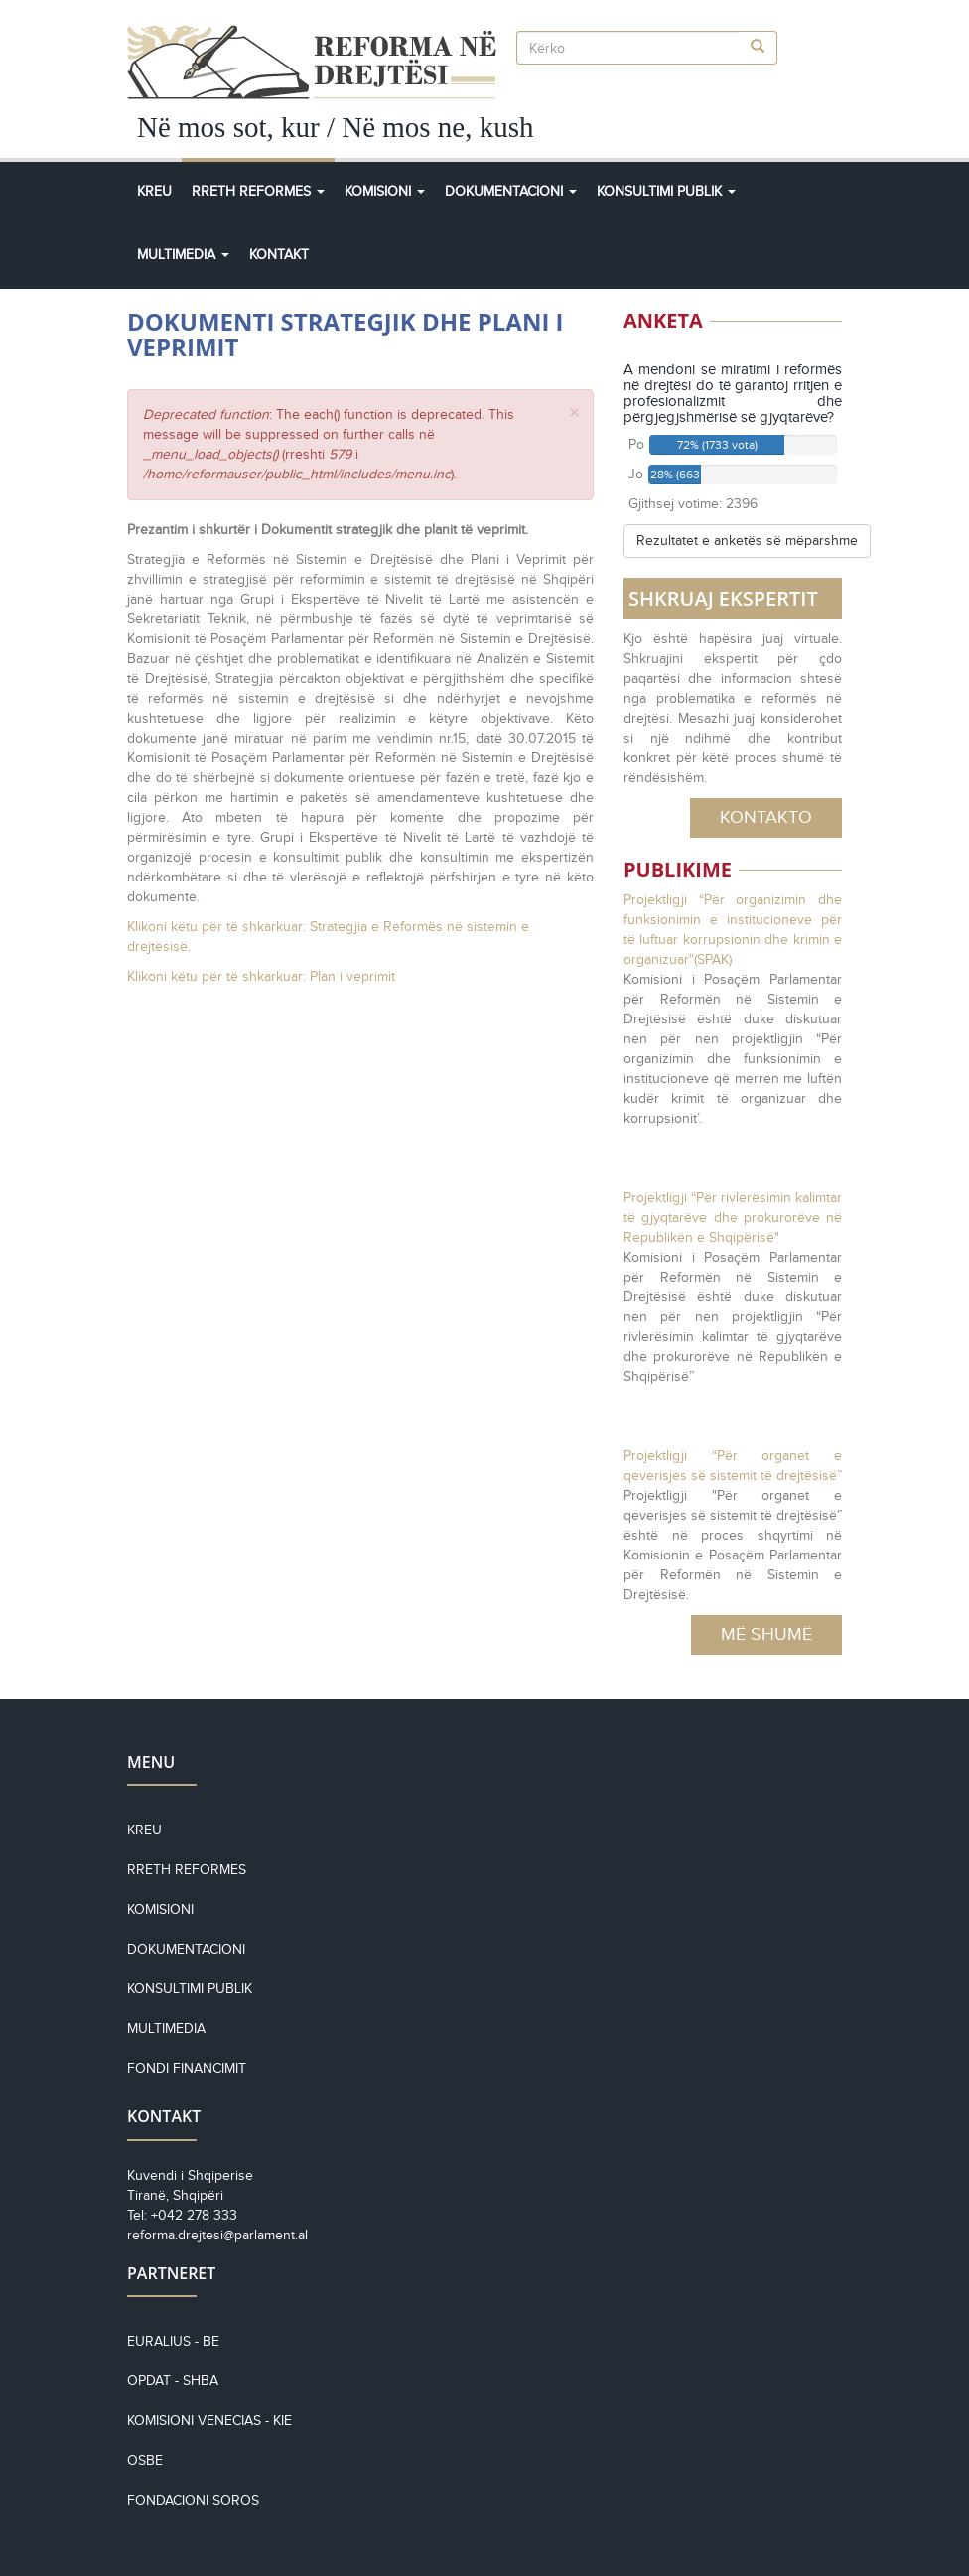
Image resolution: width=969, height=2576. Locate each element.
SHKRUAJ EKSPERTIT (723, 598)
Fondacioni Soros (193, 2500)
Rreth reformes (186, 1869)
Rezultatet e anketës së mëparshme (747, 540)
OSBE (145, 2460)
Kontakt (279, 254)
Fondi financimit (186, 2068)
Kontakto (766, 817)
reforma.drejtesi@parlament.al (217, 2235)
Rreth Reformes (258, 191)
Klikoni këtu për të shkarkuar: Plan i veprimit (261, 976)
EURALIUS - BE (173, 2341)
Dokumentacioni (511, 191)
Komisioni (385, 191)
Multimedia (183, 254)
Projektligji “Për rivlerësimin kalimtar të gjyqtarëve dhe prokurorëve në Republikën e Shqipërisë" (732, 1217)
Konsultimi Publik (666, 191)
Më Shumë (766, 1634)
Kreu (154, 191)
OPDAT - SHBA (172, 2380)
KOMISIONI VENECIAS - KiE (209, 2420)
